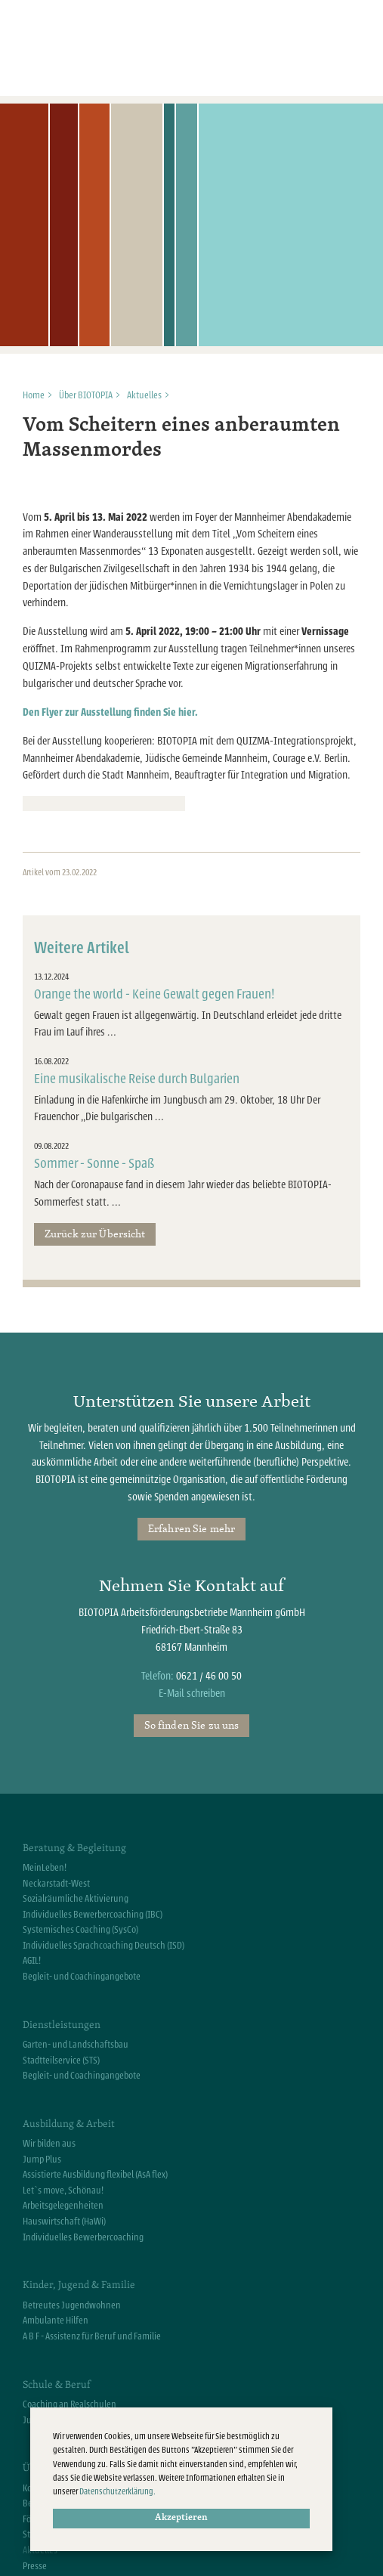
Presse (35, 2566)
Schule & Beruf (56, 2384)
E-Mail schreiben (192, 1693)
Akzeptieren (181, 2518)
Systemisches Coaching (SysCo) (80, 1930)
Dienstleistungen (61, 2024)
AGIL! (32, 1961)
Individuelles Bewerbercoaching (83, 2237)
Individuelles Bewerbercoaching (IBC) (92, 1915)
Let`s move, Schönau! (63, 2190)
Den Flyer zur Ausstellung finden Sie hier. (110, 712)
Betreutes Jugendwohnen (72, 2305)
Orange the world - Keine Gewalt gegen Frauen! (154, 994)
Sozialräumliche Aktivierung (75, 1899)
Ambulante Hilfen (55, 2320)
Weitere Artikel (81, 948)
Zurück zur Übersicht (95, 1233)
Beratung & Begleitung (74, 1847)
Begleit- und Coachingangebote (82, 1977)
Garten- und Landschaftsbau (75, 2045)
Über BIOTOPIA (86, 395)
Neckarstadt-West (56, 1884)
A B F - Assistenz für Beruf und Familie (92, 2336)
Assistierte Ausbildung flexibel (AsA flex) (95, 2175)
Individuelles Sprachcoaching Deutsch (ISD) (103, 1946)
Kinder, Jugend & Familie (79, 2284)
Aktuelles (144, 395)
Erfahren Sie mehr (191, 1528)
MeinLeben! (44, 1868)
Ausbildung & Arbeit (69, 2123)
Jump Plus (42, 2159)
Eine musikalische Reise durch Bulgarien (136, 1079)
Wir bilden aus (49, 2144)
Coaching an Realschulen (69, 2404)
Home (34, 395)
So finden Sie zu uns (191, 1725)
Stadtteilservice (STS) (61, 2060)
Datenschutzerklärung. (117, 2491)
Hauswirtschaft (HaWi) (64, 2221)
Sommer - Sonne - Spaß (94, 1163)
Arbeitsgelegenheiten (63, 2206)
